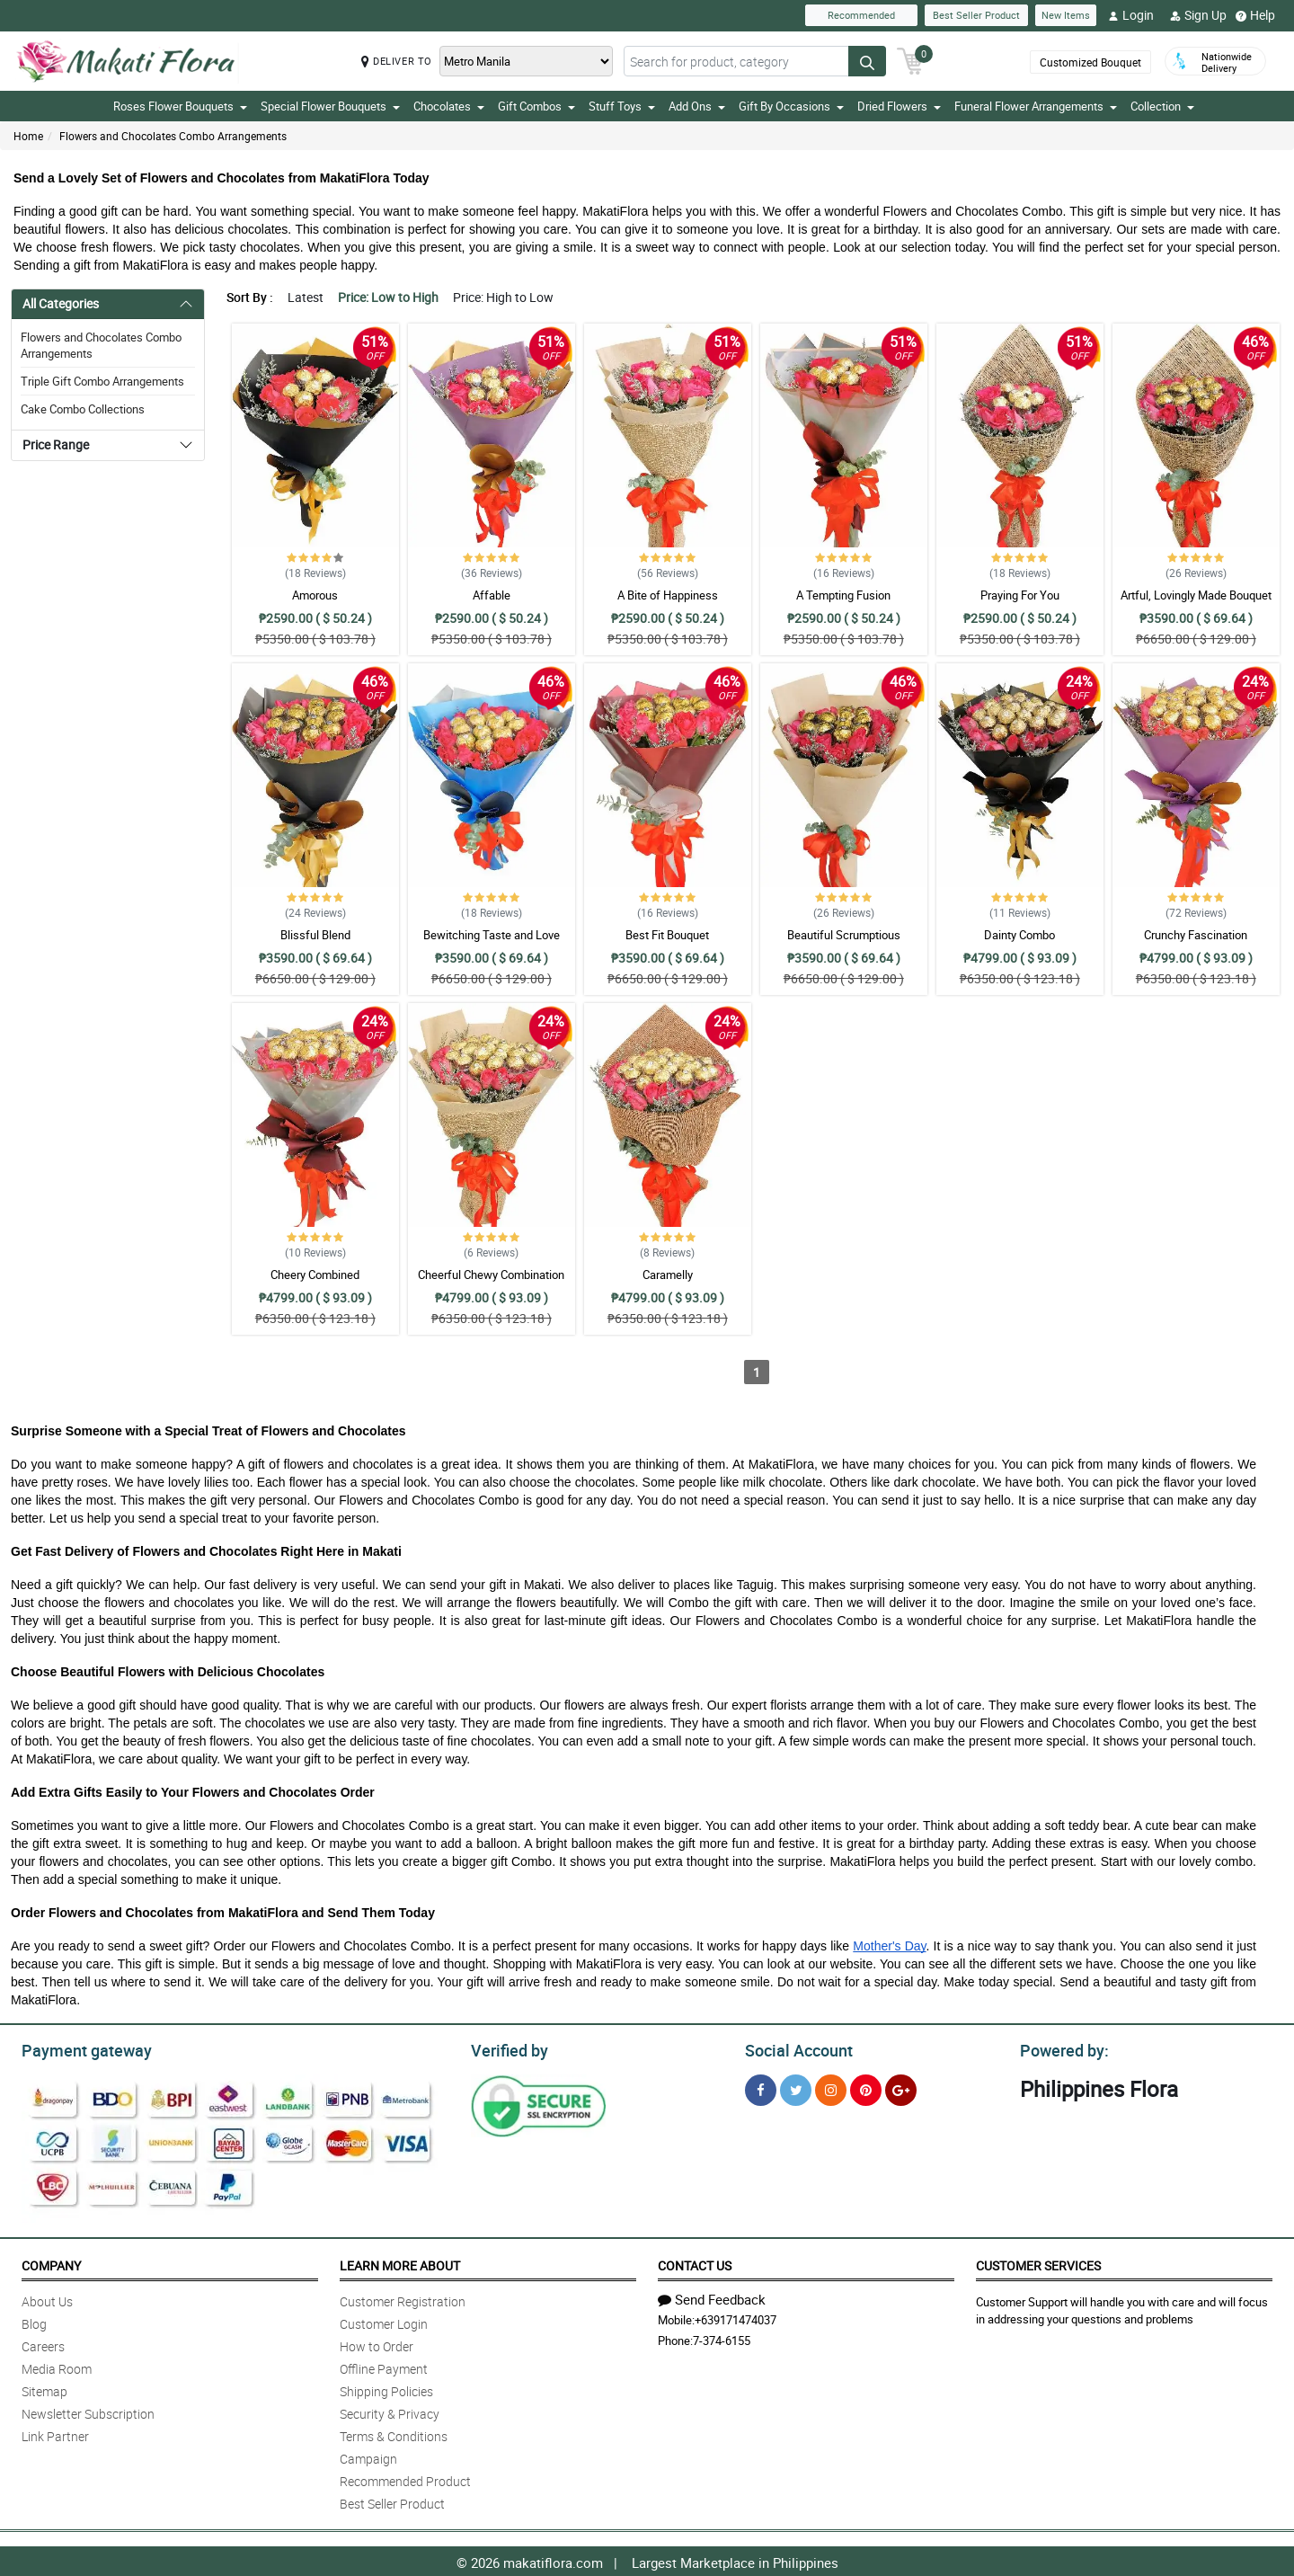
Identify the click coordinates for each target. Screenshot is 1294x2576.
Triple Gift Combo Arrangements (102, 381)
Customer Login (384, 2321)
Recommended (861, 15)
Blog (34, 2321)
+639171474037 (735, 2317)
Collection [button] (1162, 106)
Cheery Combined (314, 1274)
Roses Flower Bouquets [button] (180, 106)
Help (1255, 15)
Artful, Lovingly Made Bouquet (1196, 595)
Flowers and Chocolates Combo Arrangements (173, 136)
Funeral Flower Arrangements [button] (1035, 106)
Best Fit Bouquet (667, 935)
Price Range (55, 444)
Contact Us (694, 2262)
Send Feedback (712, 2296)
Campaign (368, 2456)
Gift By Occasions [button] (791, 106)
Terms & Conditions (394, 2433)
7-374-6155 (721, 2338)
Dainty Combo (1019, 935)
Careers (43, 2343)
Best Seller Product (976, 15)
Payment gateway (79, 2048)
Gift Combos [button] (536, 106)
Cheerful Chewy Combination (491, 1274)
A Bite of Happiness (667, 595)
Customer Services (1038, 2262)
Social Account (794, 2048)
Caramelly (668, 1274)
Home (28, 136)
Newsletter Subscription (88, 2411)
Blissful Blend (315, 935)
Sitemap (44, 2388)
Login (1131, 15)
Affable (491, 595)
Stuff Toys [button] (622, 106)
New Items (1065, 15)
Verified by (507, 2048)
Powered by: (1060, 2048)
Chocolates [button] (448, 106)
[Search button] (867, 61)
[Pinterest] (866, 2087)
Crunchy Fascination (1195, 935)
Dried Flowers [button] (899, 106)
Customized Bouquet (1090, 62)
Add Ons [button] (697, 106)
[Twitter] (795, 2087)
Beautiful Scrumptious (843, 935)
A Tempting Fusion (843, 595)
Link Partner (55, 2433)
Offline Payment (384, 2366)
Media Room (57, 2366)
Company (51, 2262)
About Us (47, 2298)
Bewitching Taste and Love (491, 935)
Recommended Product (405, 2478)
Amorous (315, 595)
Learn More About (400, 2262)
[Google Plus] (901, 2087)
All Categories (60, 303)
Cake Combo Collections (83, 409)
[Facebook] (760, 2087)
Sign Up (1198, 15)
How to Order (376, 2343)
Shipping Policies (386, 2388)
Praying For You (1019, 595)
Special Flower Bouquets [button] (330, 106)
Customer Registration (402, 2298)
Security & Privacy (389, 2411)
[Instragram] (830, 2087)
